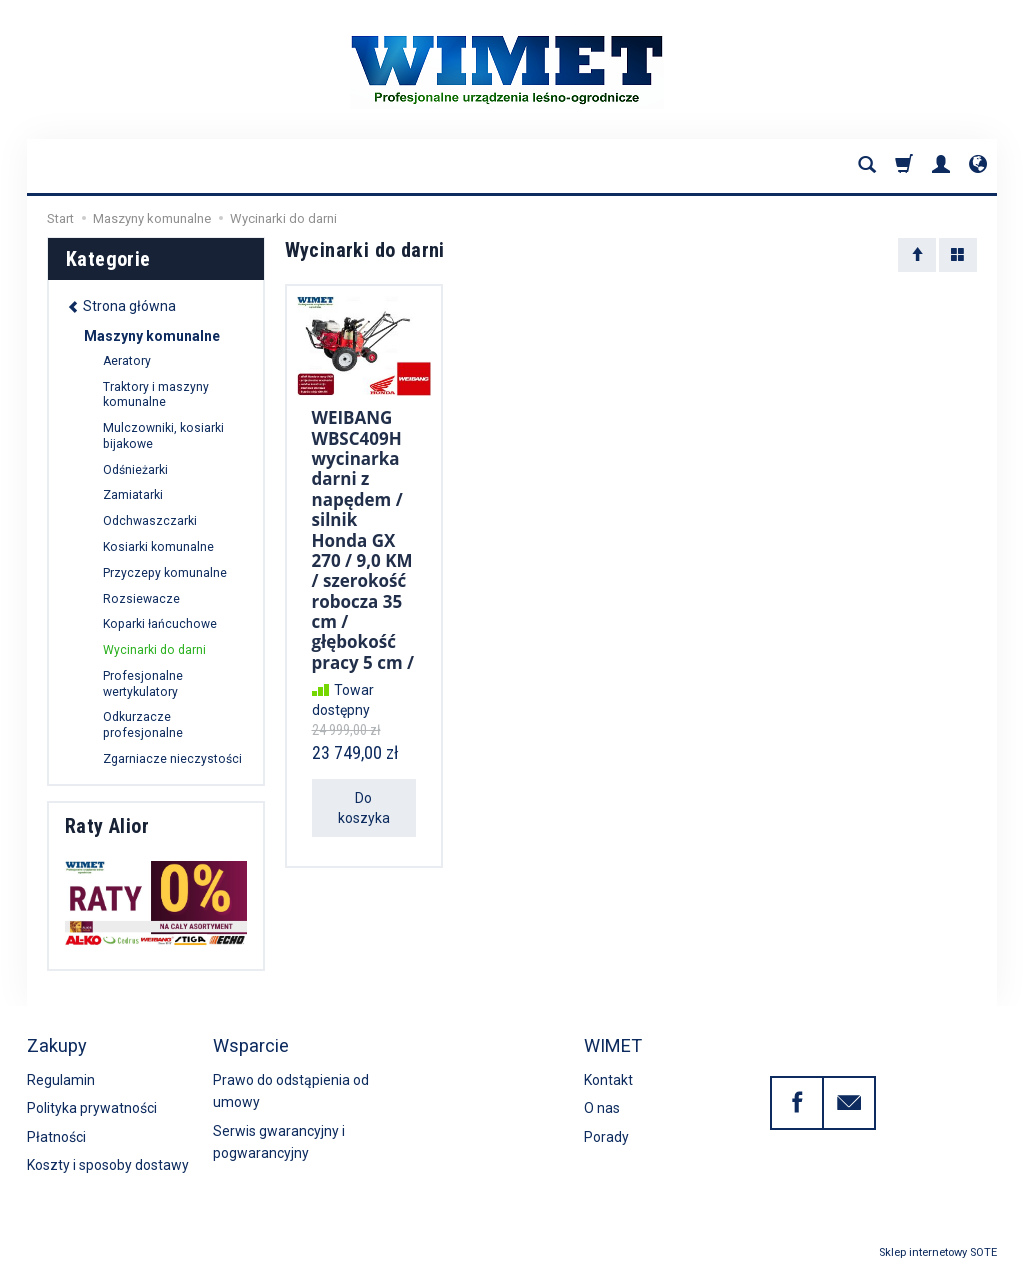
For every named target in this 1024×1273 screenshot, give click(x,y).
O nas (602, 1108)
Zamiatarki (133, 495)
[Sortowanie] (917, 255)
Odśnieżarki (135, 470)
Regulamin (61, 1080)
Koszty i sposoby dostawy (108, 1165)
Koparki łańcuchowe (160, 624)
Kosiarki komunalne (158, 547)
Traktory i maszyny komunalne (156, 395)
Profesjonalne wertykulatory (143, 684)
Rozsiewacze (141, 599)
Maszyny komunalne (152, 336)
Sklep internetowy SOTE (938, 1252)
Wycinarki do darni (154, 650)
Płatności (56, 1137)
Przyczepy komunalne (165, 573)
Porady (606, 1137)
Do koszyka (364, 808)
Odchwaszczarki (150, 521)
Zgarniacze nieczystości (172, 759)
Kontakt (608, 1080)
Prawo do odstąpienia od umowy (291, 1091)
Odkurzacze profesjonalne (143, 725)
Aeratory (127, 361)
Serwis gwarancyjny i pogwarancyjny (279, 1142)
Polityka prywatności (92, 1108)
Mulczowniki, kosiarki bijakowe (163, 436)
